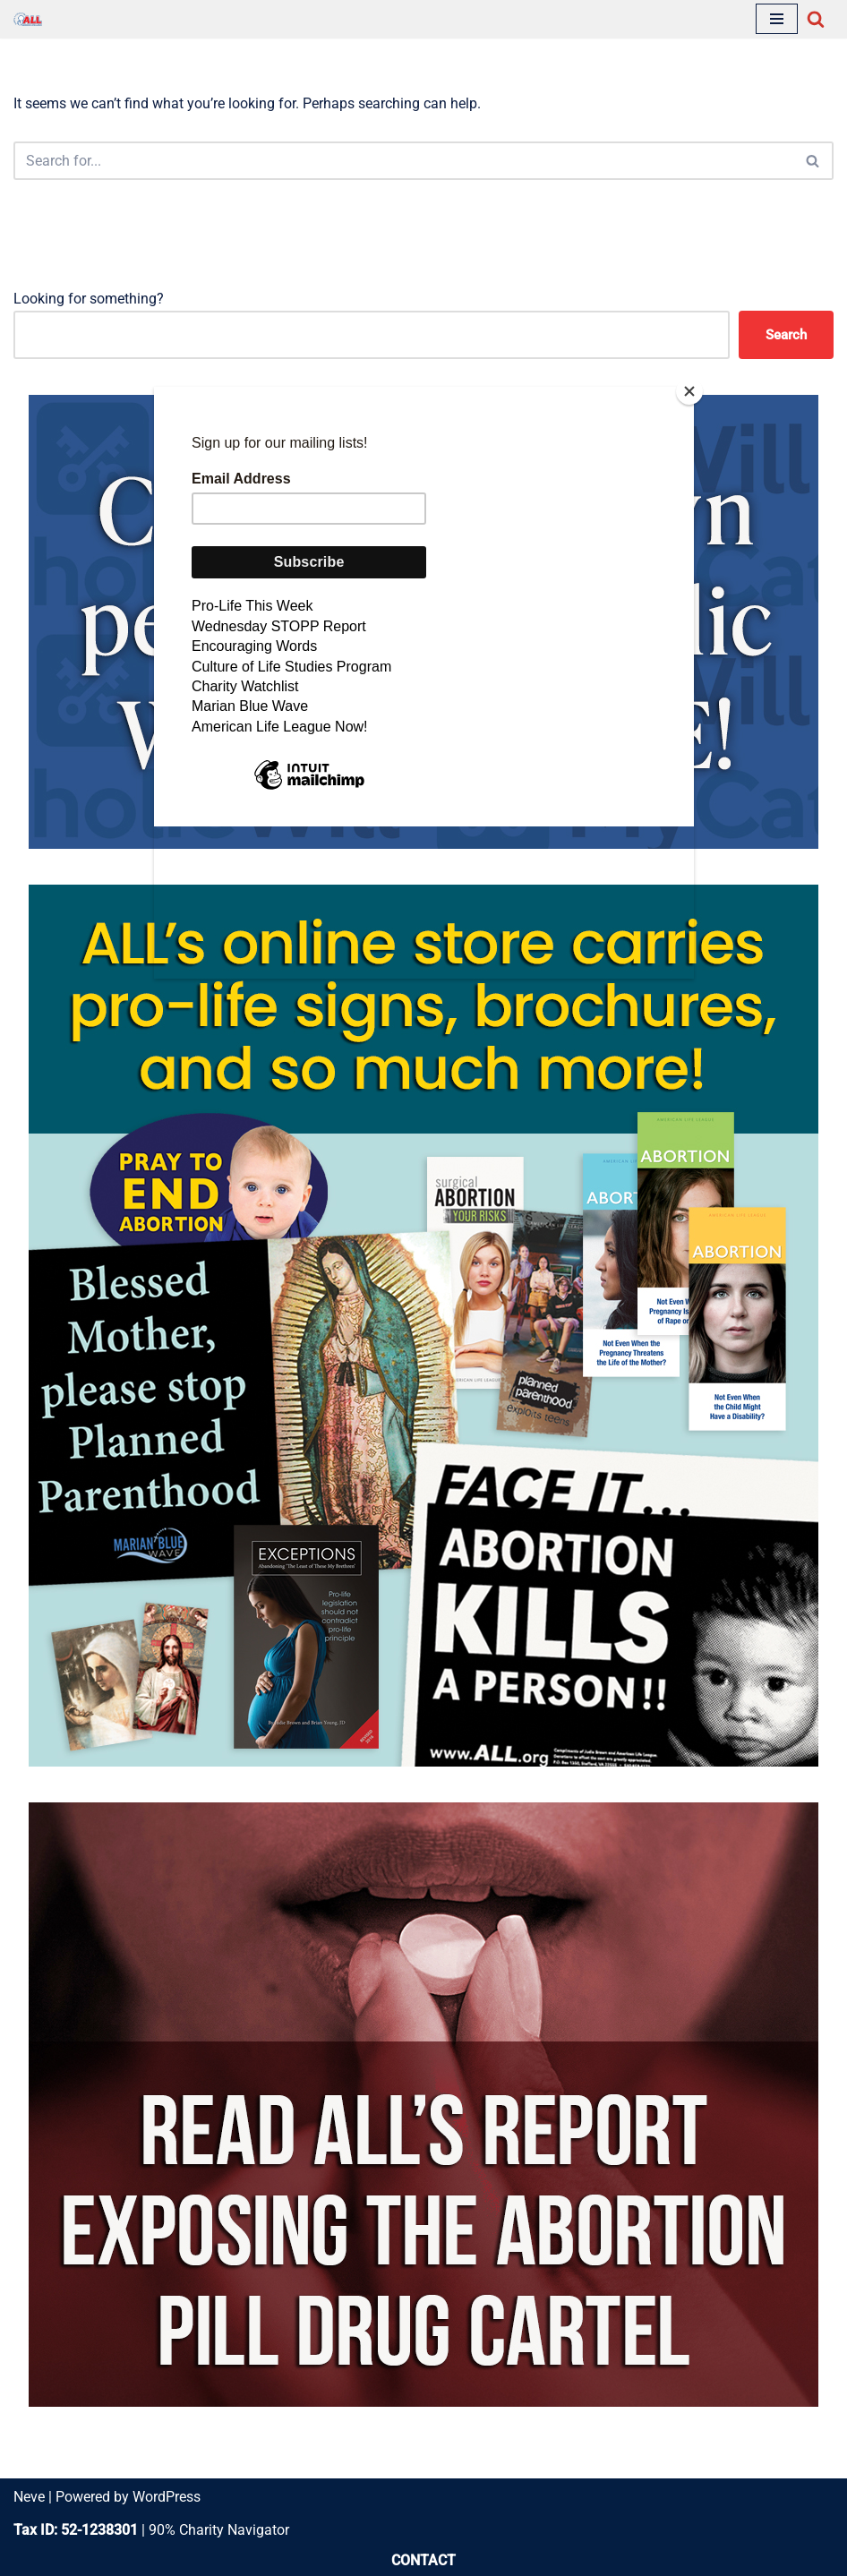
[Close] (689, 391)
